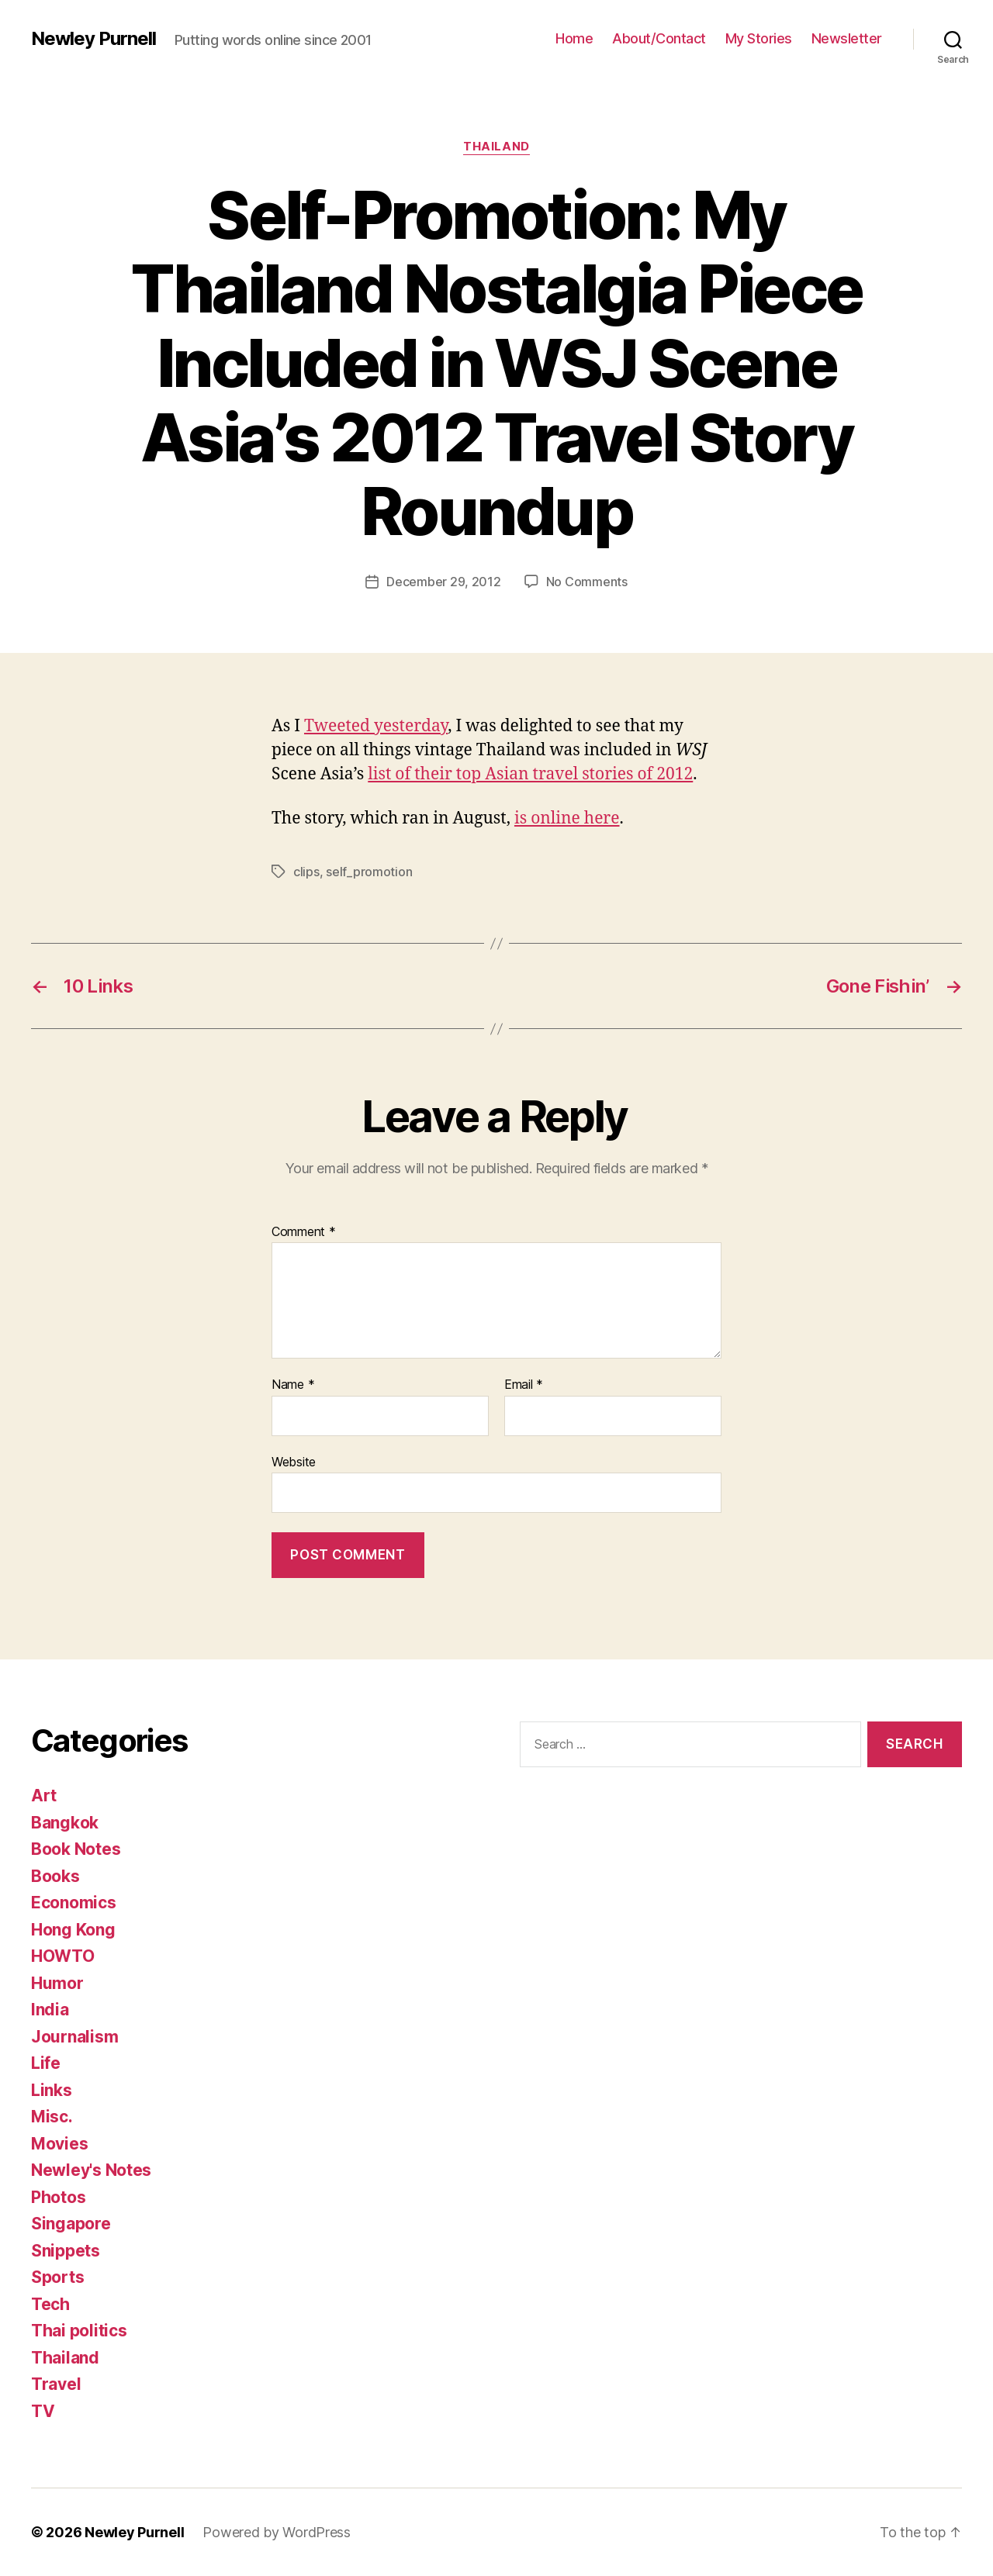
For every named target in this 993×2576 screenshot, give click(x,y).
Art (44, 1795)
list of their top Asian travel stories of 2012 (530, 774)
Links (51, 2090)
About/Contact (659, 38)
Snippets (65, 2250)
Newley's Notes (91, 2170)
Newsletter (846, 38)
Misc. (52, 2116)
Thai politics (79, 2330)
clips (306, 871)
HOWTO (63, 1956)
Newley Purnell (93, 38)
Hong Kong (73, 1929)
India (50, 2009)
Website (294, 1461)
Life (46, 2063)
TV (42, 2411)
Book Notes (75, 1849)
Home (574, 38)
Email (523, 1385)
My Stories (758, 38)
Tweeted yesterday (376, 726)
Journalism (74, 2036)
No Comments (587, 581)
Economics (73, 1902)
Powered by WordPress (276, 2532)
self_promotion (369, 871)
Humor (57, 1983)
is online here (567, 818)
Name (293, 1385)
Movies (59, 2143)
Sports (57, 2277)
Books (55, 1876)
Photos (58, 2197)
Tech (50, 2304)
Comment (304, 1232)
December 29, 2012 (443, 581)
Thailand (496, 147)
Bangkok (65, 1822)
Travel (56, 2384)
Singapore (71, 2223)
